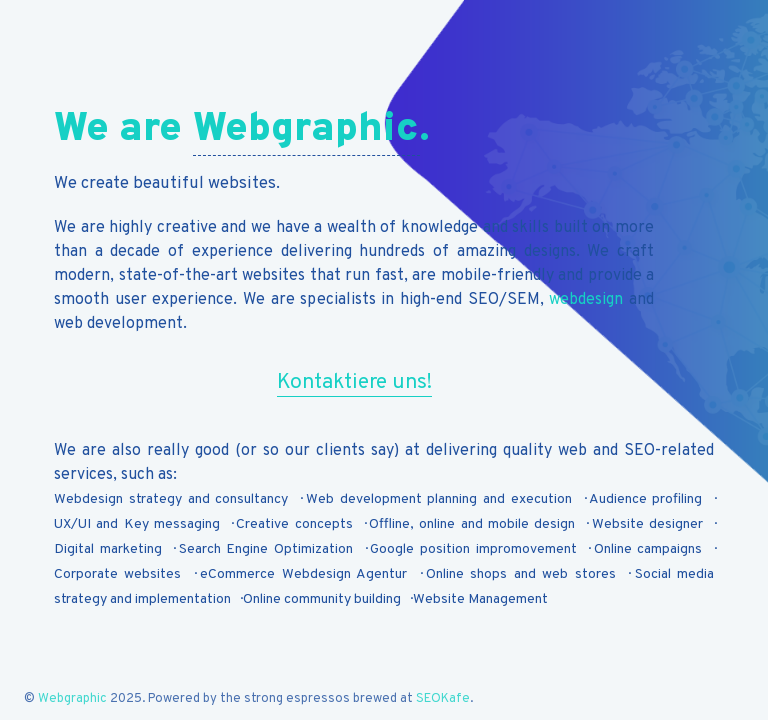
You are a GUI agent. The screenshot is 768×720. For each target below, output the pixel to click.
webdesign (586, 300)
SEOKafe (443, 699)
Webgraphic (306, 130)
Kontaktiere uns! (354, 382)
